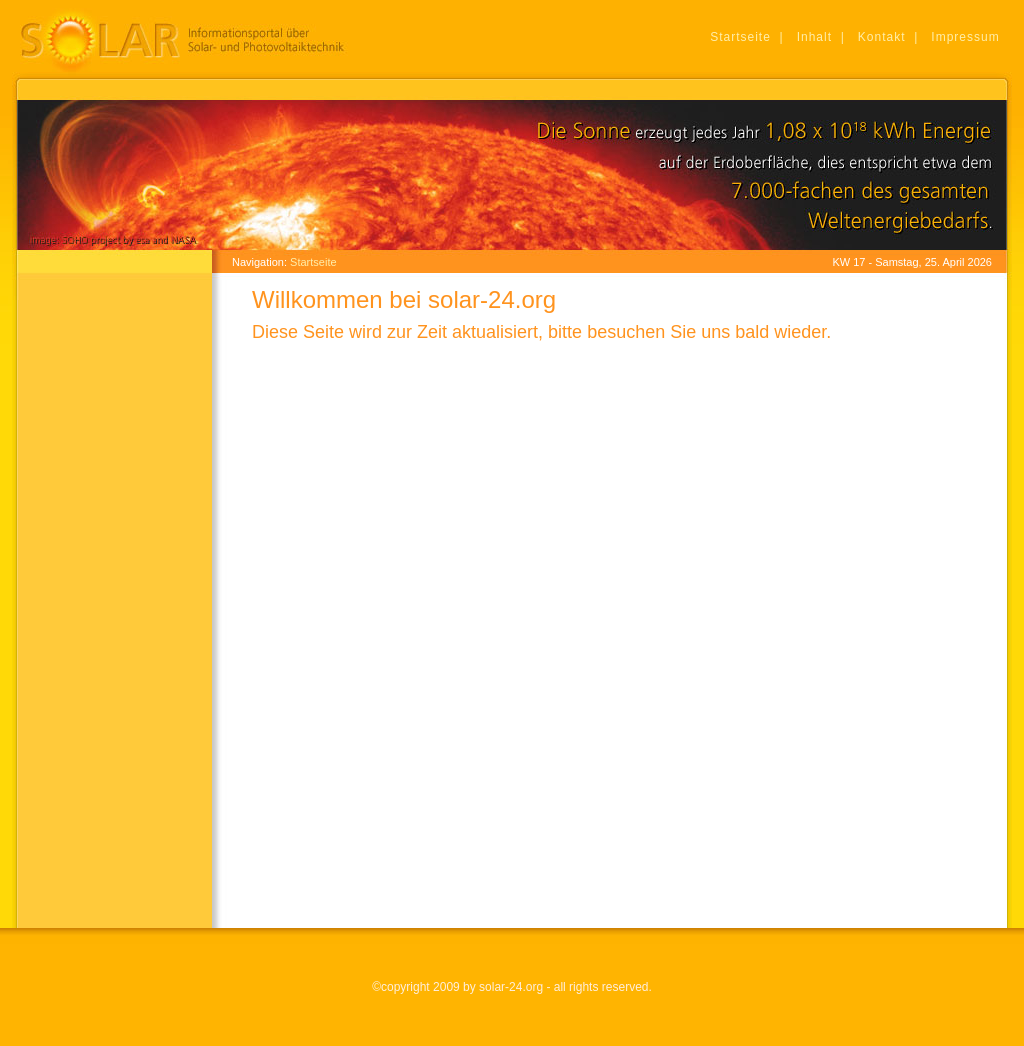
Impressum (965, 37)
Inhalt (814, 37)
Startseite (740, 37)
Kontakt (882, 37)
